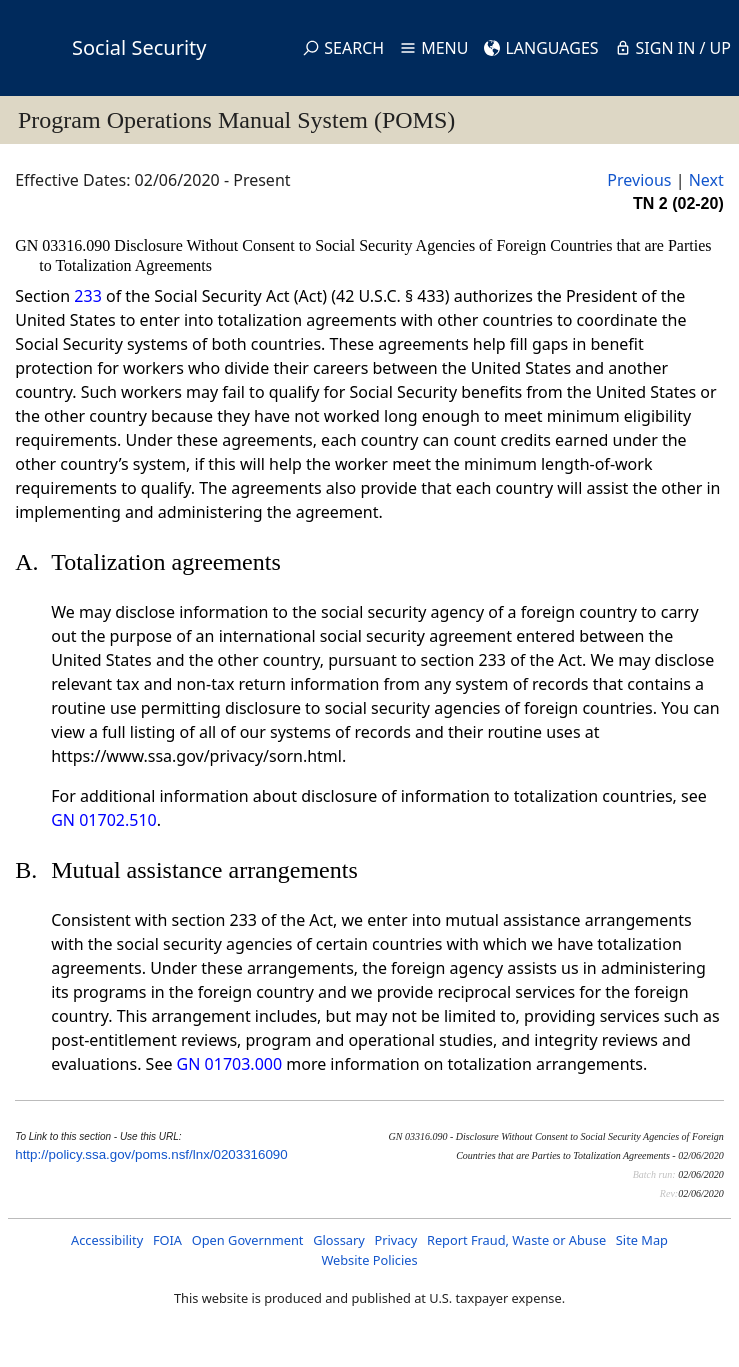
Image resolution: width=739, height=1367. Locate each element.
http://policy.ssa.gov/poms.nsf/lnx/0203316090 (151, 1154)
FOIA (167, 1240)
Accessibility (107, 1240)
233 (87, 296)
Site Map (642, 1240)
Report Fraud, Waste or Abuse (516, 1240)
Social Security (139, 47)
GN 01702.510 (103, 820)
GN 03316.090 (64, 245)
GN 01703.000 (229, 1064)
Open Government (248, 1240)
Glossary (339, 1240)
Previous (639, 180)
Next (706, 180)
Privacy (396, 1240)
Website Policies (369, 1260)
